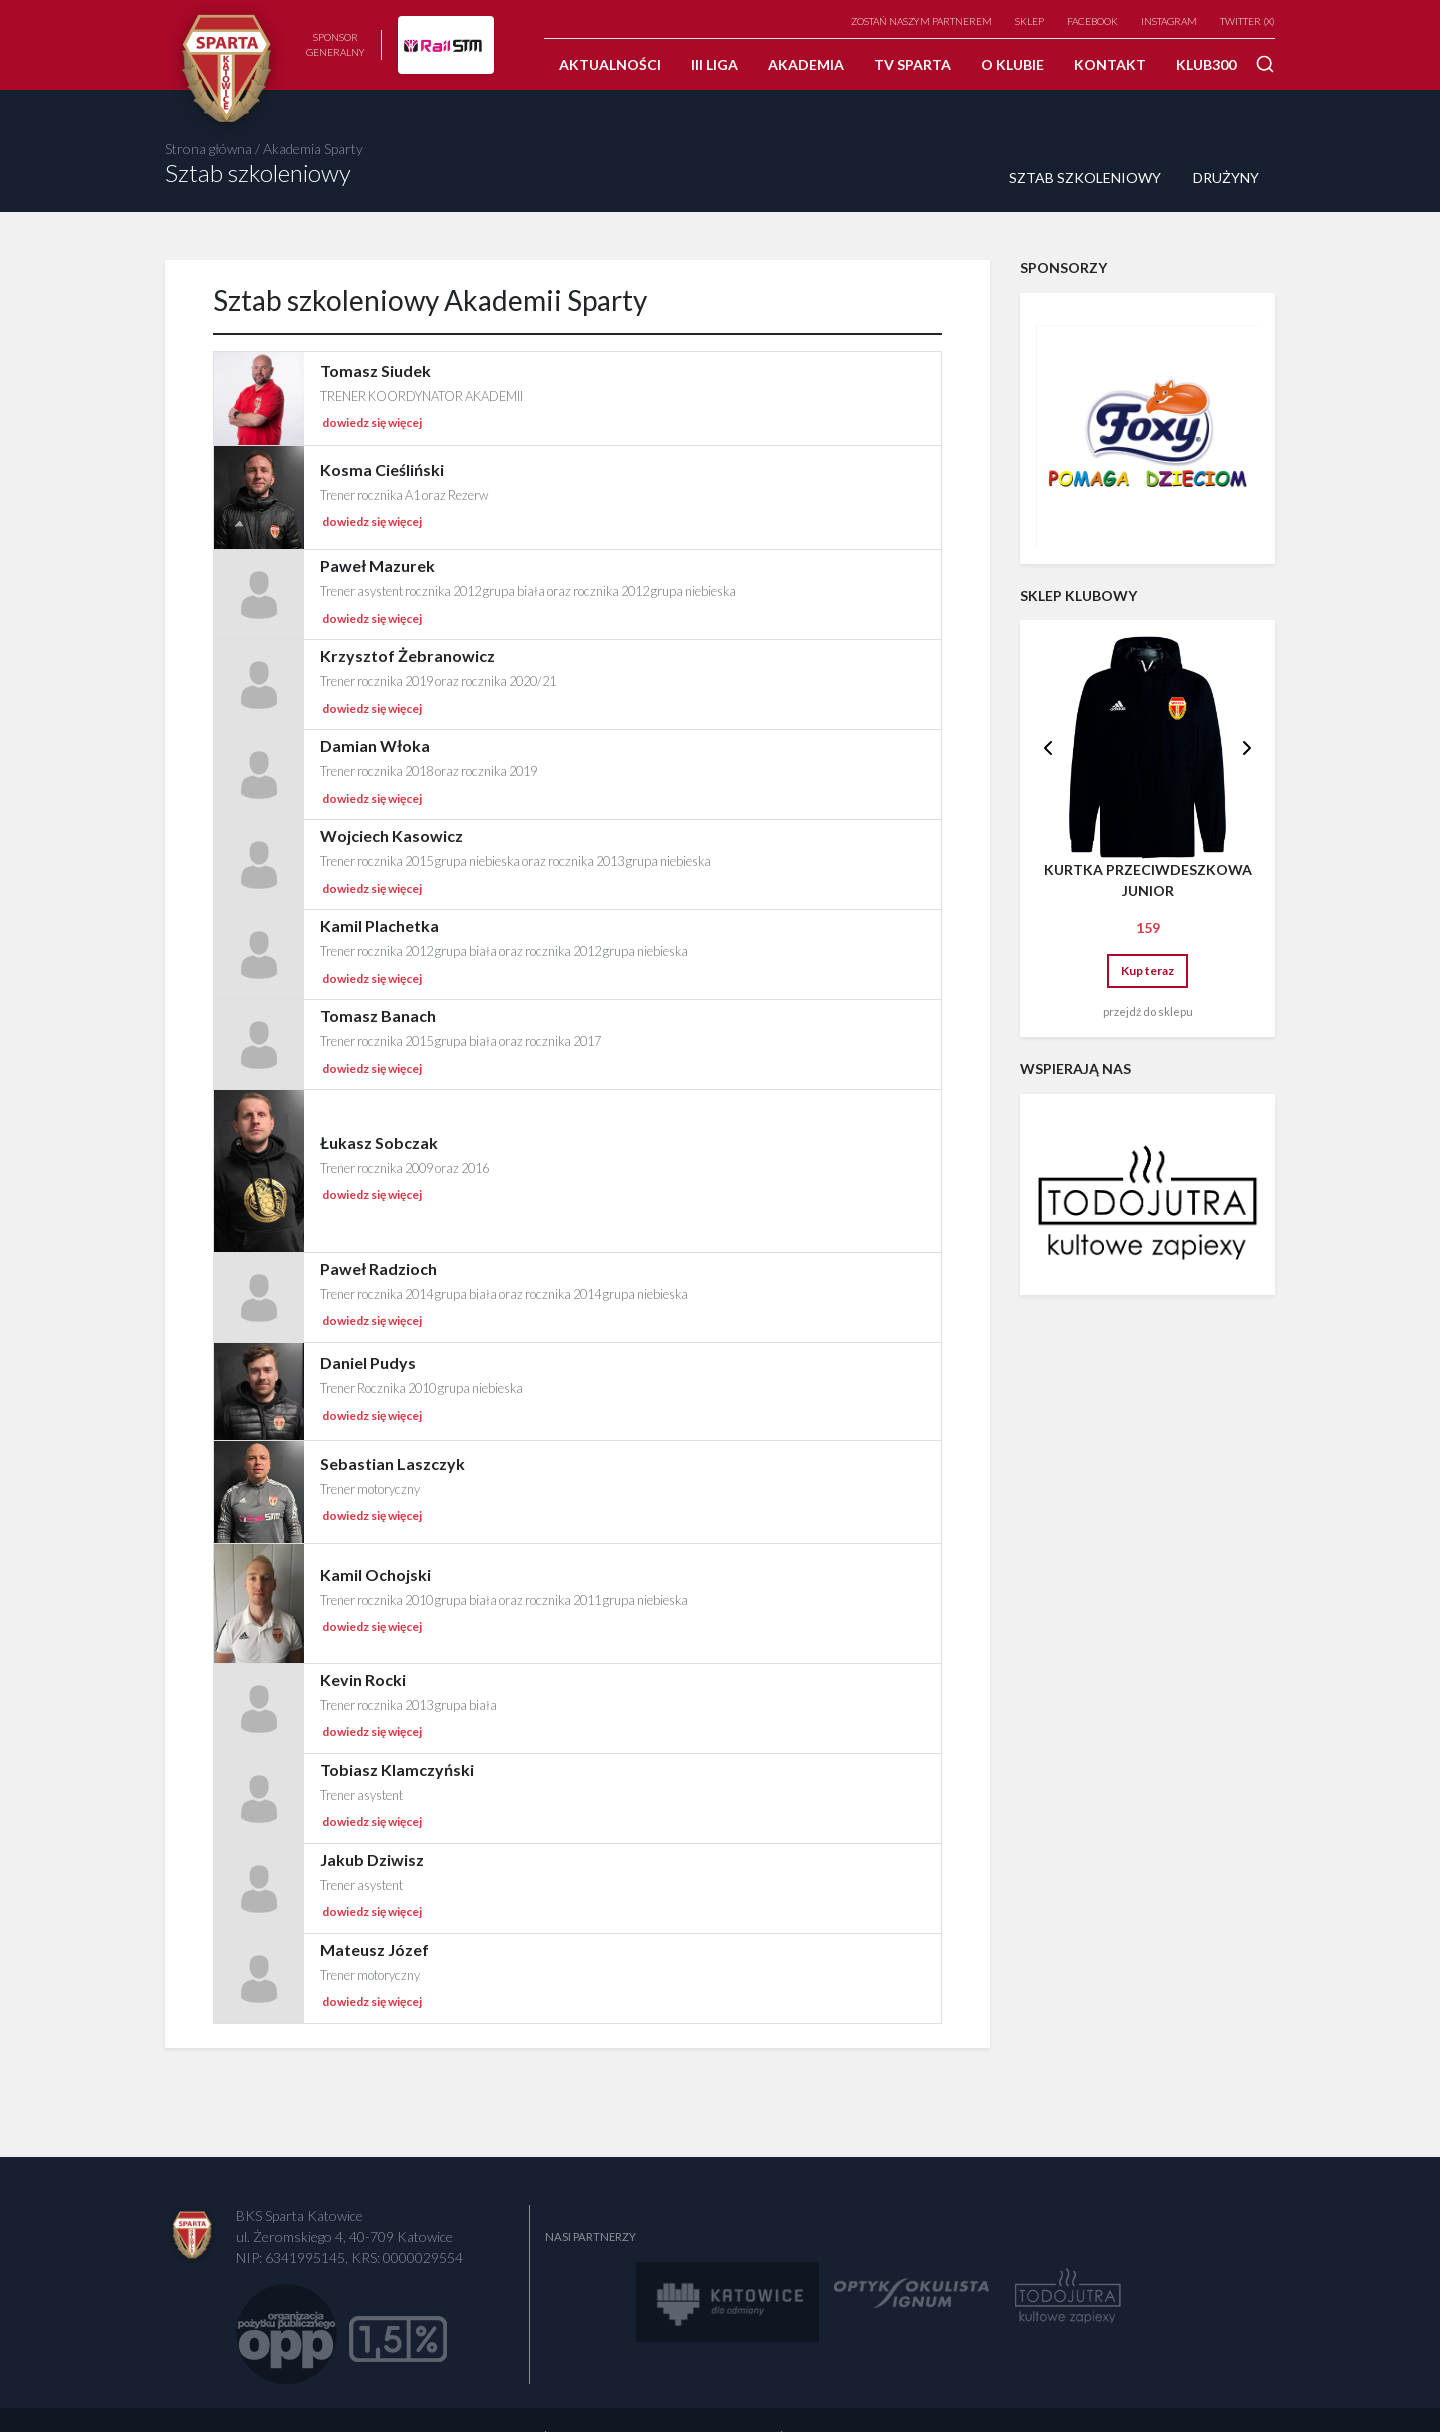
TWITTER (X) (1247, 21)
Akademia (806, 64)
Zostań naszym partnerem (921, 21)
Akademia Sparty (313, 148)
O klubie (1012, 64)
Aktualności (610, 64)
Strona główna (208, 148)
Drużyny (1226, 177)
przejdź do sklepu (1148, 1011)
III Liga (714, 64)
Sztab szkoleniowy (1085, 177)
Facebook (1092, 21)
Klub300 (1206, 64)
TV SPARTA (912, 64)
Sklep (1029, 21)
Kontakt (1110, 64)
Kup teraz (1147, 970)
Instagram (1169, 21)
